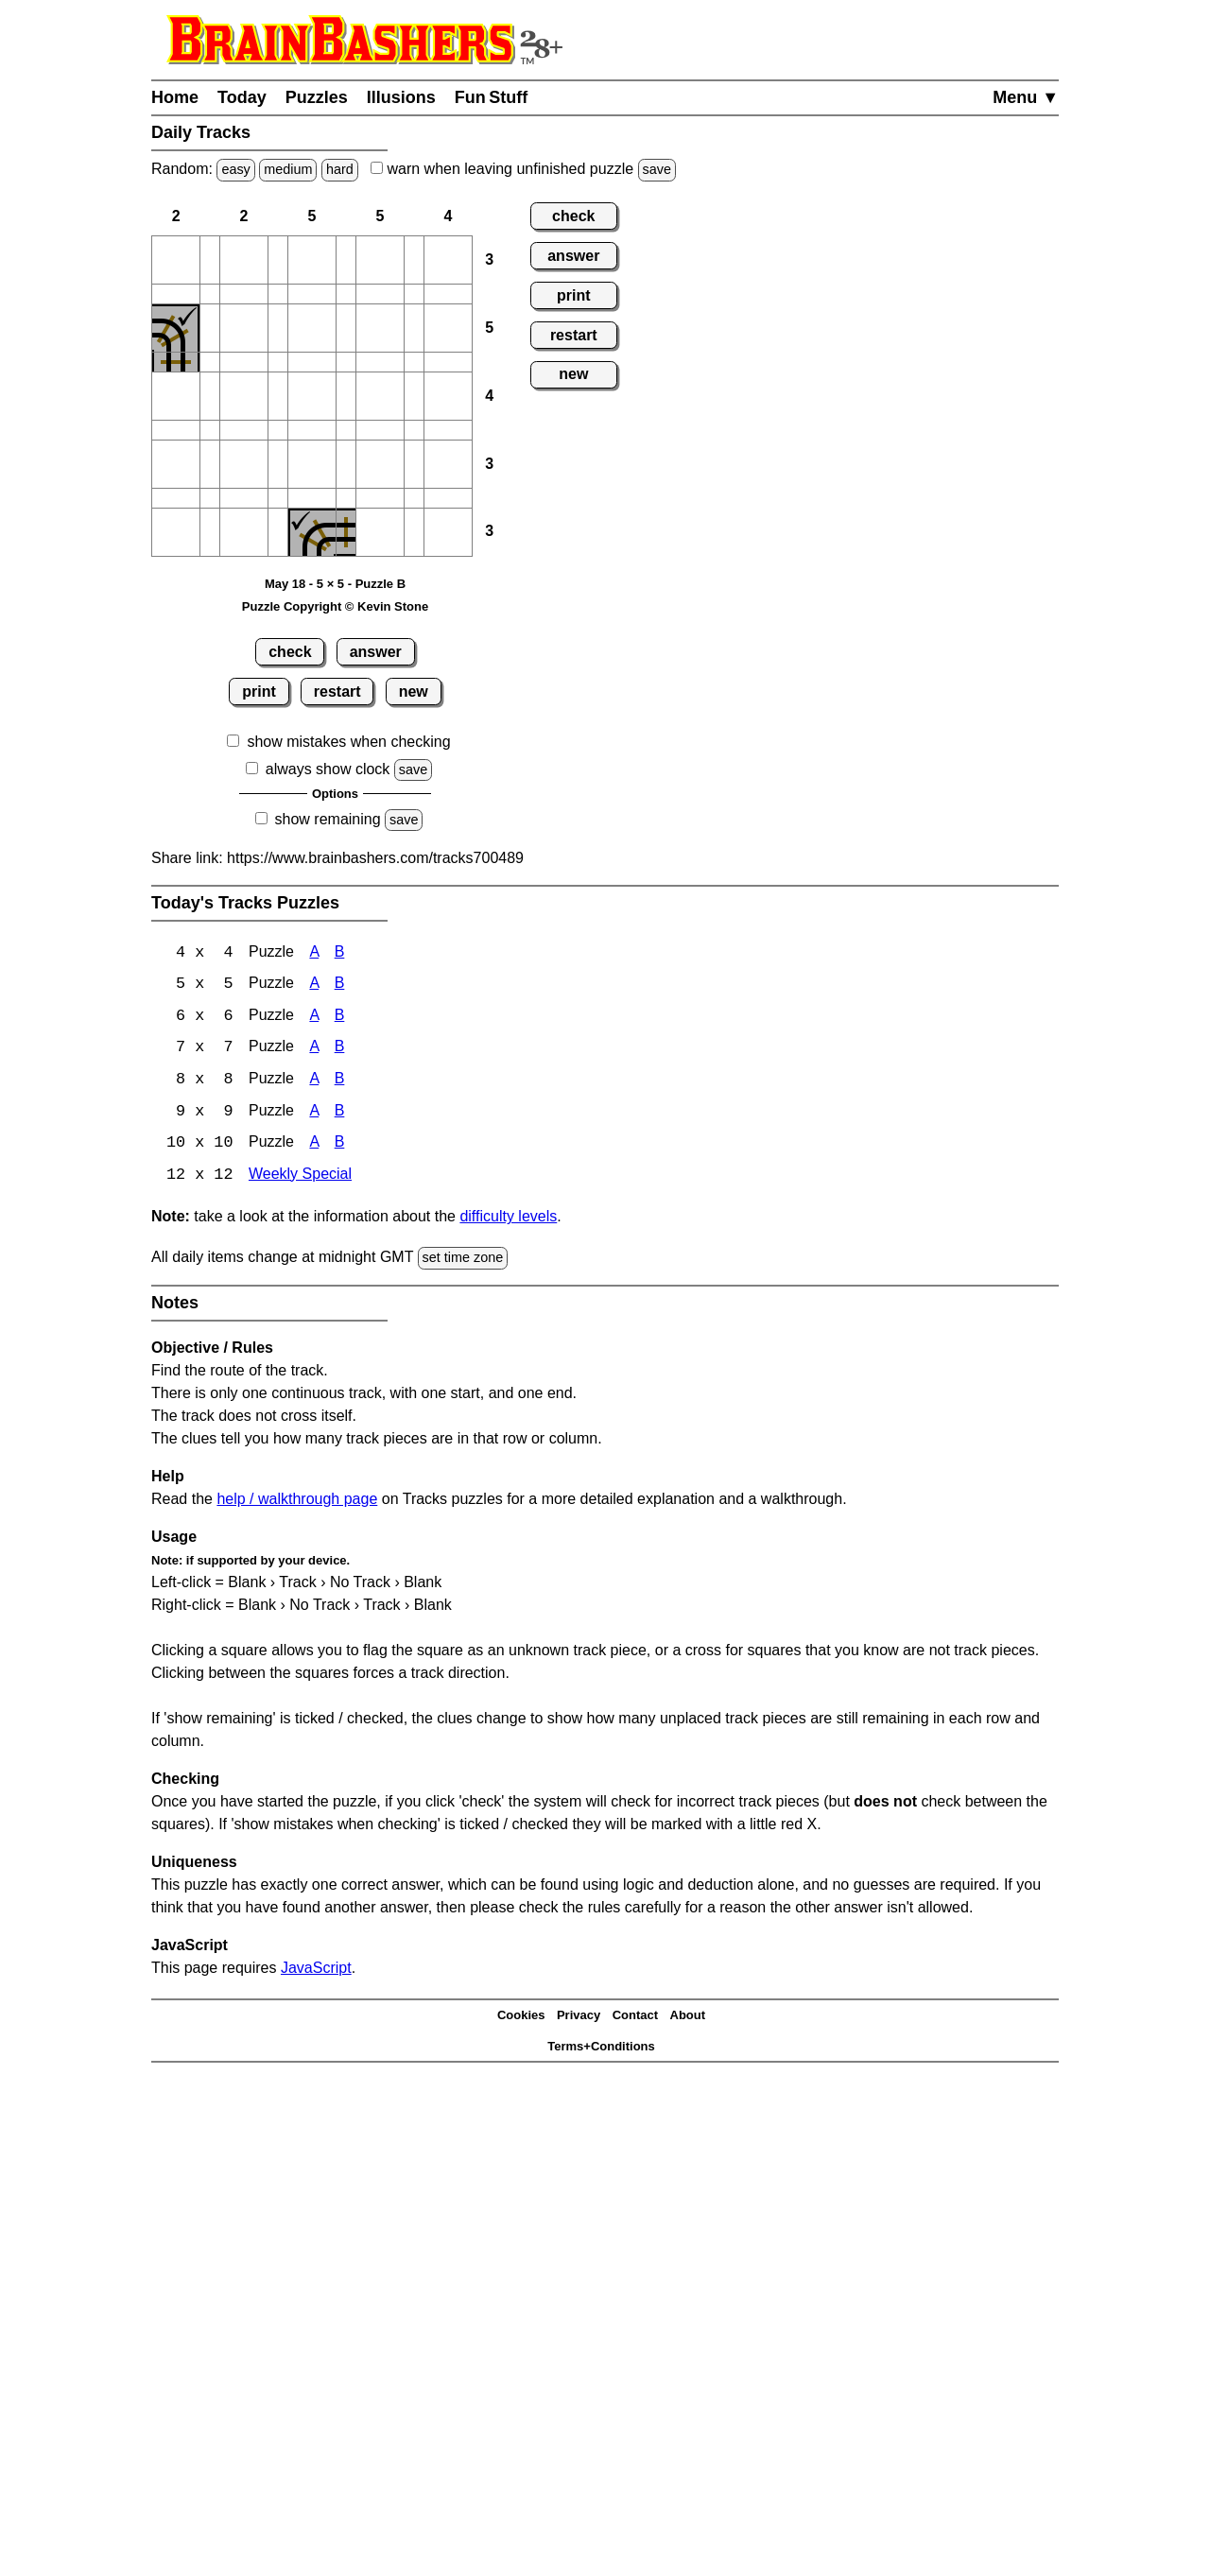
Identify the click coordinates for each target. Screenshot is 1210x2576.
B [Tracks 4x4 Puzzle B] (340, 953)
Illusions (401, 97)
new (413, 691)
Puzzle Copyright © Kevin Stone (335, 606)
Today (242, 97)
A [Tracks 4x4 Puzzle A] (314, 953)
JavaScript (316, 1970)
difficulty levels (508, 1220)
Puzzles (316, 97)
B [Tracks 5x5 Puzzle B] (340, 985)
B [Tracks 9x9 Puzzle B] (340, 1114)
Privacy (578, 2019)
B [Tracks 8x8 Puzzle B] (340, 1082)
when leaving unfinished (523, 169)
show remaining (328, 819)
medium (288, 169)
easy (235, 169)
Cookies (521, 2019)
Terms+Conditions (601, 2049)
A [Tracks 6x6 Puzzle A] (314, 1018)
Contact (635, 2019)
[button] (175, 260)
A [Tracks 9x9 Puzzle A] (314, 1114)
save (657, 169)
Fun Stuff (491, 97)
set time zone (463, 1261)
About (688, 2019)
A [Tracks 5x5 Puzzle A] (314, 985)
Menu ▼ (1026, 97)
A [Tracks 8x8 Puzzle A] (314, 1082)
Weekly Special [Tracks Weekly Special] (300, 1178)
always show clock (328, 769)
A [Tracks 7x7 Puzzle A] (314, 1050)
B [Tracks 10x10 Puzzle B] (340, 1146)
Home (175, 97)
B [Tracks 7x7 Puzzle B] (340, 1050)
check (289, 652)
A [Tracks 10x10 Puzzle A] (314, 1146)
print (259, 691)
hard (340, 169)
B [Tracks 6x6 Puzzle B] (340, 1018)
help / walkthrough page (296, 1502)
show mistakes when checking (348, 742)
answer (376, 652)
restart (337, 691)
